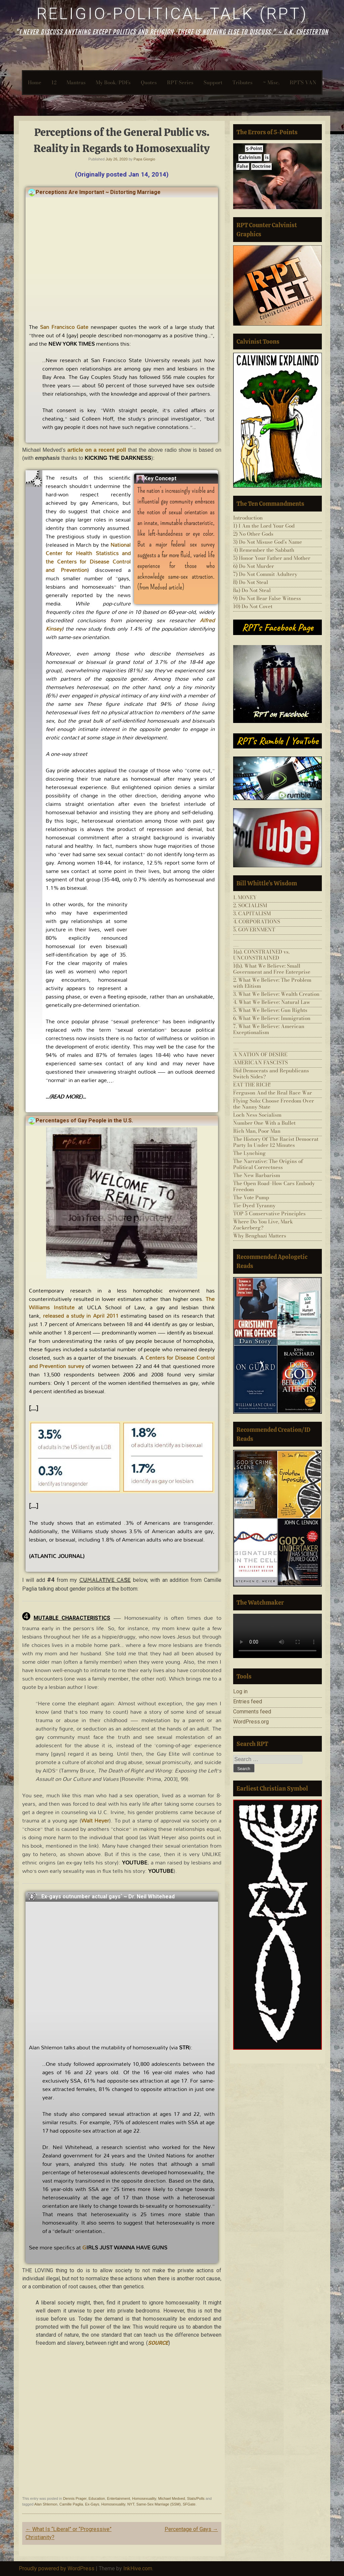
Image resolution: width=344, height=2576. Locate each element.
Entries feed (247, 1701)
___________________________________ (277, 940)
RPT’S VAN (303, 82)
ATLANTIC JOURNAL (57, 1556)
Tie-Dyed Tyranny (254, 1205)
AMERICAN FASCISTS (260, 1062)
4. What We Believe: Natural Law (271, 1002)
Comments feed (252, 1711)
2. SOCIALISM (250, 905)
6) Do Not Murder (253, 566)
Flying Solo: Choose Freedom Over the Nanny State (273, 1104)
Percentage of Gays (191, 2529)
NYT (130, 2504)
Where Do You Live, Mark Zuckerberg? (263, 1224)
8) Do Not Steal (250, 582)
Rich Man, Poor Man (257, 1131)
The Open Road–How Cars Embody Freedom (274, 1186)
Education (97, 2498)
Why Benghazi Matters (259, 1236)
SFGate (189, 2504)
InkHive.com (137, 2568)
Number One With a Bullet (264, 1123)
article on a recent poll (97, 450)
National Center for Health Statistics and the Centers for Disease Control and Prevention (88, 557)
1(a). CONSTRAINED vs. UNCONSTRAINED (261, 955)
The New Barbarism (256, 1175)
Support (213, 82)
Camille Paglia (71, 2504)
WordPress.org (251, 1721)
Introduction (248, 518)
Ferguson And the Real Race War (272, 1093)
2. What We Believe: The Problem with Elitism (272, 983)
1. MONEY (245, 897)
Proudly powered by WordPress (56, 2568)
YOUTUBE (161, 1870)
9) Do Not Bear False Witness (267, 598)
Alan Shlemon (45, 2504)
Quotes (149, 82)
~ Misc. (271, 82)
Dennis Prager (75, 2498)
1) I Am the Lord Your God (264, 526)
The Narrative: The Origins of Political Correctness (268, 1164)
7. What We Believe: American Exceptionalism (268, 1029)
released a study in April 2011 (81, 1315)
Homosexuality (144, 2498)
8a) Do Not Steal (252, 590)
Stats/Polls (196, 2498)
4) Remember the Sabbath (263, 550)
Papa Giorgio (144, 159)
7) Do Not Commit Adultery (265, 574)
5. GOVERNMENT (254, 929)
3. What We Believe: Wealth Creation (276, 994)
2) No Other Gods (253, 534)
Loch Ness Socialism (257, 1115)
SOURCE (158, 2343)
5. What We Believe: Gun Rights (270, 1010)
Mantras (76, 82)
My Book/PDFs (113, 82)
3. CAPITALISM (252, 913)
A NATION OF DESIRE (260, 1054)
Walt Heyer (95, 1820)
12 (53, 82)
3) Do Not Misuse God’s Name (267, 542)
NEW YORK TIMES (71, 343)
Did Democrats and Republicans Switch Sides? (271, 1073)
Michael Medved (171, 2498)
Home (34, 82)
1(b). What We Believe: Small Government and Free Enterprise (271, 969)
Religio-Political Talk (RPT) (172, 13)
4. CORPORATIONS (256, 921)
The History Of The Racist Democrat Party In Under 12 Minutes (275, 1142)
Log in (240, 1691)
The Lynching (249, 1153)
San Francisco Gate (64, 327)
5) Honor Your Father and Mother (271, 558)
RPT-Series (180, 82)
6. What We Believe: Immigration (271, 1018)
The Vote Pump (251, 1197)
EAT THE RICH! (252, 1084)
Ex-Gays (92, 2504)
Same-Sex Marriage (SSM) (158, 2504)
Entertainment (118, 2498)
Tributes (242, 82)
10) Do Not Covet (252, 606)
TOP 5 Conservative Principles (269, 1213)
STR (184, 2047)
